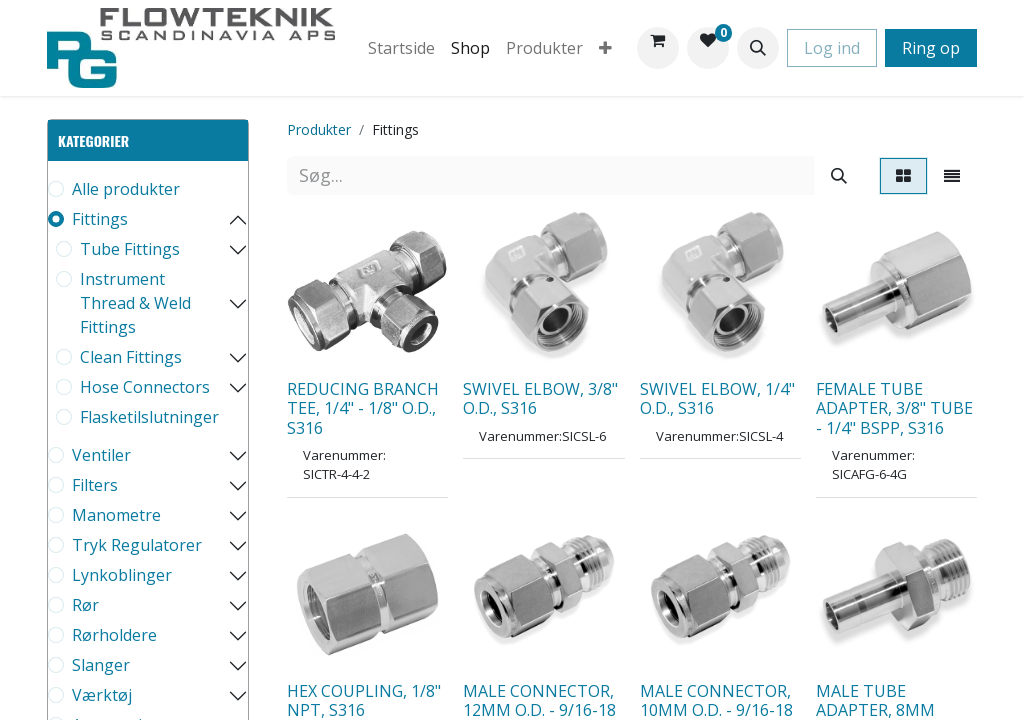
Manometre (116, 515)
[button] (758, 48)
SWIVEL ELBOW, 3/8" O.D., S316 (540, 398)
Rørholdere (114, 635)
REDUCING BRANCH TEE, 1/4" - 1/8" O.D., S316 (363, 408)
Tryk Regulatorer (137, 545)
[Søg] (839, 175)
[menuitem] (401, 48)
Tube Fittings (130, 249)
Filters (95, 485)
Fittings (100, 219)
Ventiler (101, 455)
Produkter (319, 129)
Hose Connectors (145, 387)
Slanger (101, 665)
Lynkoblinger (122, 575)
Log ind (832, 48)
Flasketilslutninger (149, 417)
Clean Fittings (131, 357)
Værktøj (102, 695)
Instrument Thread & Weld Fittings (135, 303)
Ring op (931, 48)
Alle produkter (126, 189)
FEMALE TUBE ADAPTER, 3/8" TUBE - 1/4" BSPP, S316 (894, 408)
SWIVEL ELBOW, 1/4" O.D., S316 (717, 398)
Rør (85, 605)
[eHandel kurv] (658, 48)
